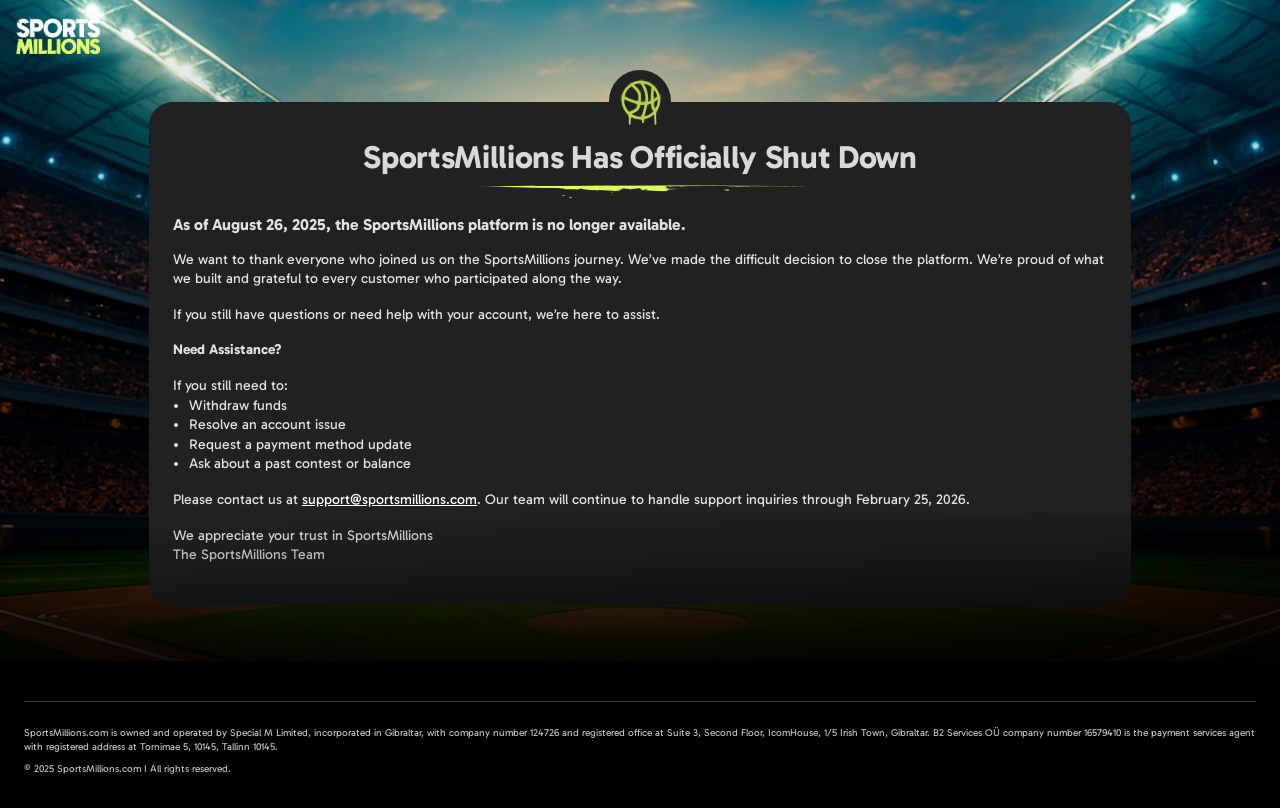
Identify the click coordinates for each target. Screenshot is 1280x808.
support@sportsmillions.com (389, 499)
